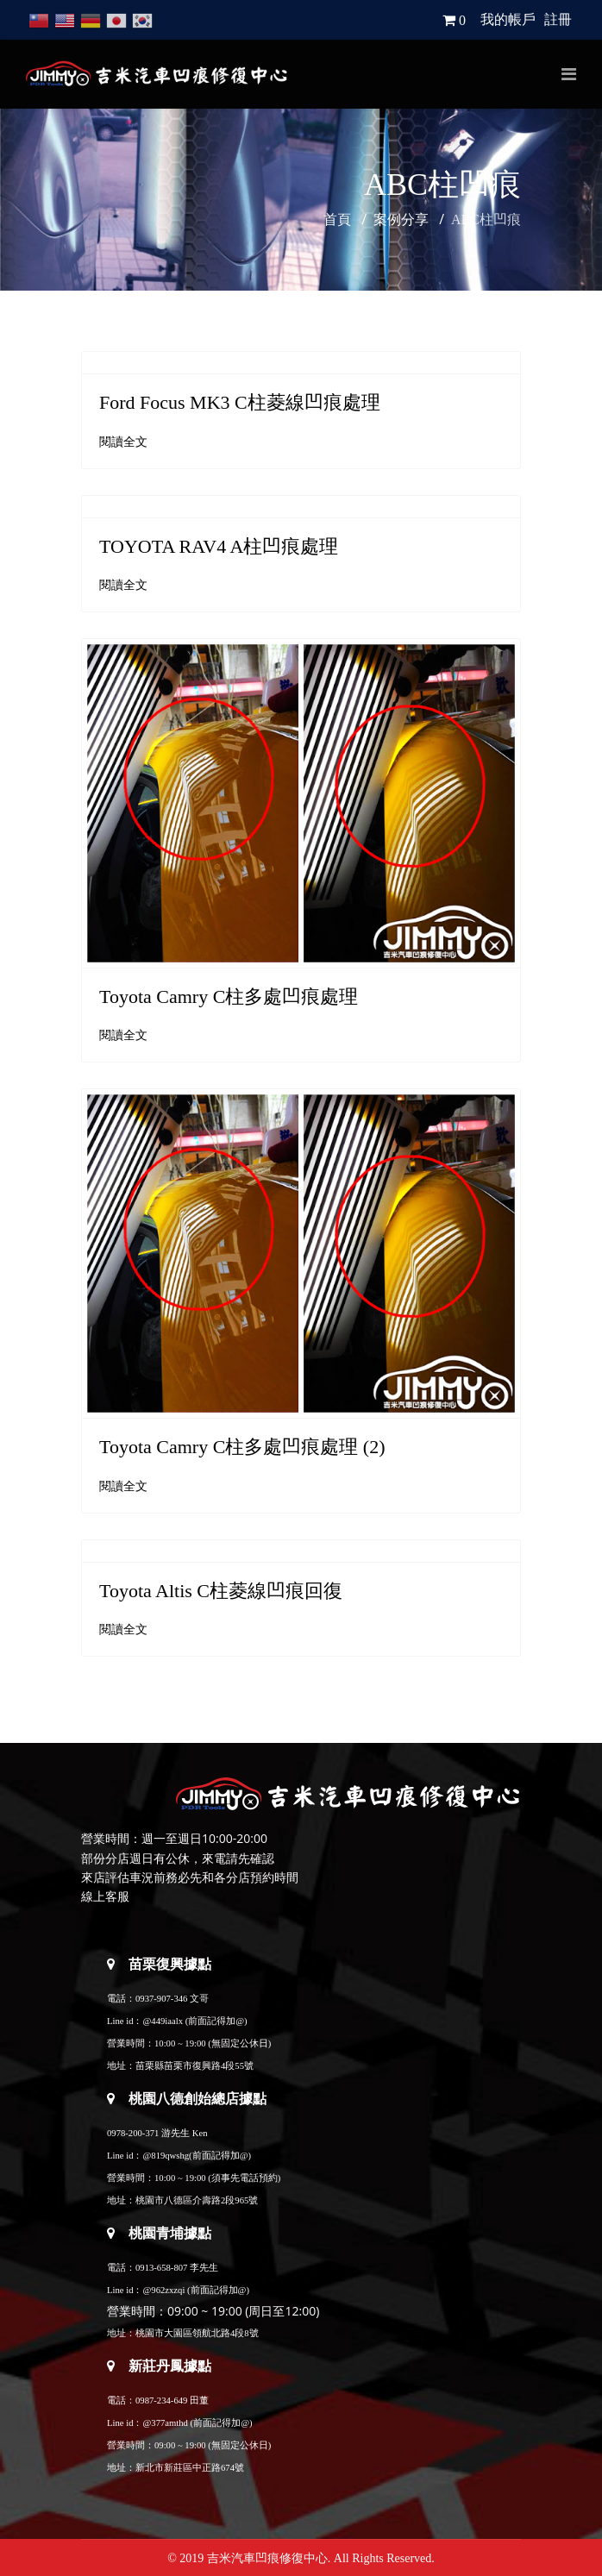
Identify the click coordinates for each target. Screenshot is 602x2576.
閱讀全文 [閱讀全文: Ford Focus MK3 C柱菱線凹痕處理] (123, 442)
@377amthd (164, 2423)
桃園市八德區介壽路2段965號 (196, 2200)
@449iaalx (162, 2021)
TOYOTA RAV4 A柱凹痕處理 (218, 546)
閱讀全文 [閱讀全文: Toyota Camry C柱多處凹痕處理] (123, 1035)
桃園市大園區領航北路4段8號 (197, 2333)
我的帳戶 (508, 19)
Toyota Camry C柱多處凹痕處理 (228, 996)
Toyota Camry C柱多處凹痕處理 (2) (242, 1446)
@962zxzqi (163, 2290)
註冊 (558, 19)
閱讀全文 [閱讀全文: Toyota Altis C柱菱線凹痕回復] (123, 1629)
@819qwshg (165, 2155)
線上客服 (105, 1896)
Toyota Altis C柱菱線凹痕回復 (220, 1590)
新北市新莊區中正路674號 (189, 2468)
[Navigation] (568, 74)
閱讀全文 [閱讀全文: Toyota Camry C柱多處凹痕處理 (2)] (123, 1486)
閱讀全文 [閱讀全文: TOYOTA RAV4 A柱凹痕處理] (123, 585)
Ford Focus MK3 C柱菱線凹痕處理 (239, 402)
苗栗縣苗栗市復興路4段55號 (194, 2066)
